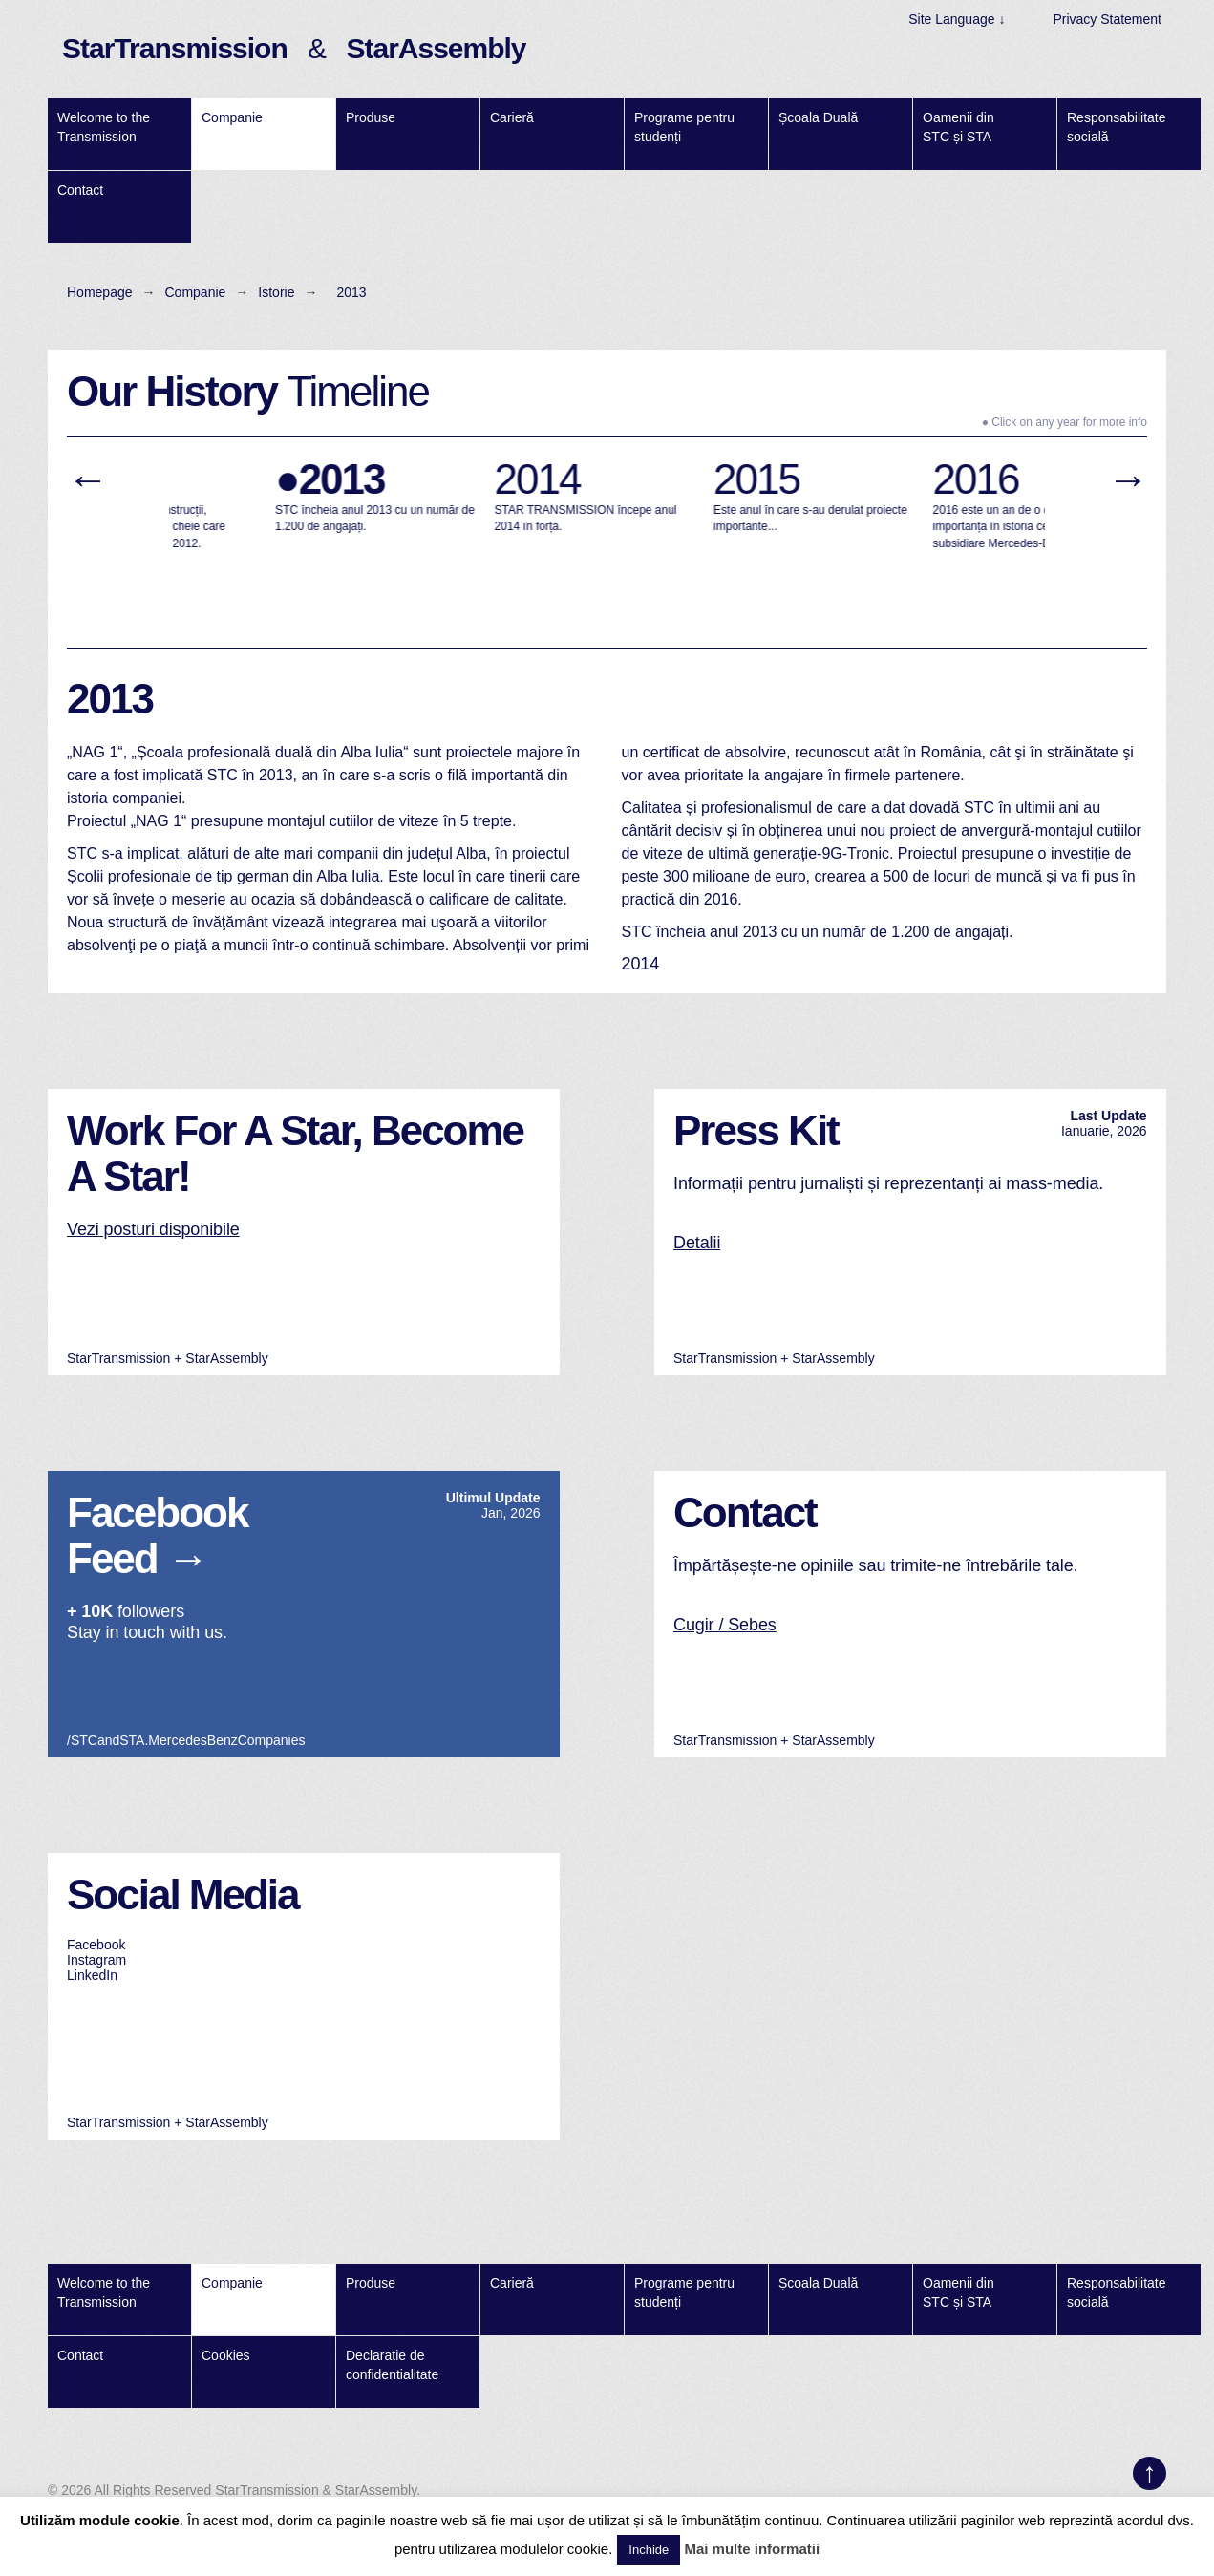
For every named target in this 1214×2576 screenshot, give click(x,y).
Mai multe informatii (752, 2549)
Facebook (96, 1944)
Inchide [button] (648, 2550)
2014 (641, 963)
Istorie (276, 292)
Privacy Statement (1107, 19)
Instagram (96, 1960)
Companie (195, 292)
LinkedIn (92, 1975)
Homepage (100, 292)
